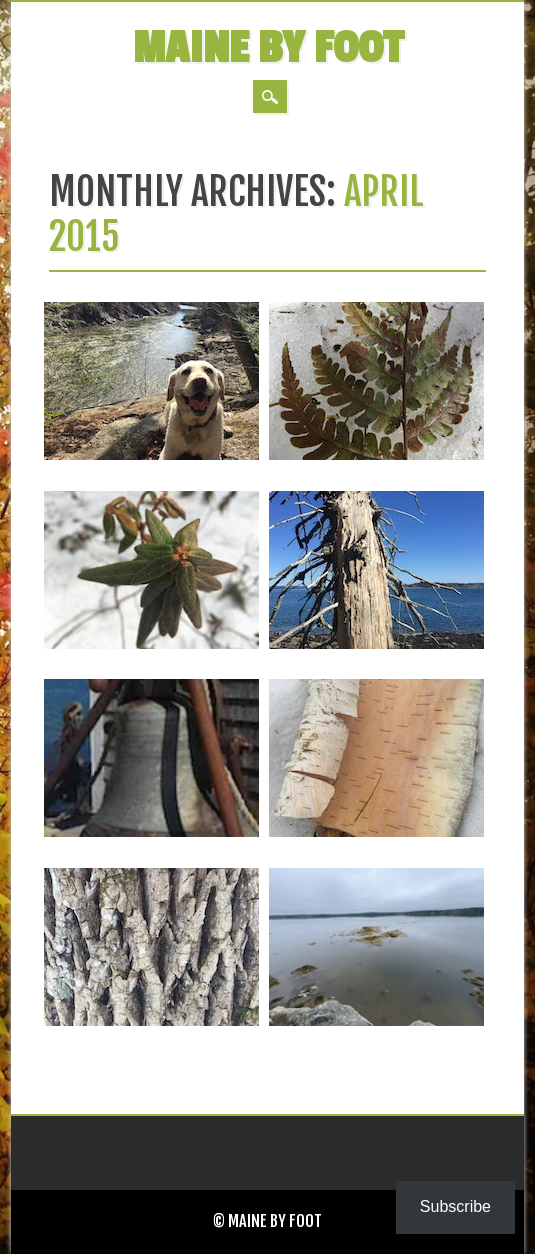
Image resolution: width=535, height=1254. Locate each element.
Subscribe (455, 1206)
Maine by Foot (268, 48)
